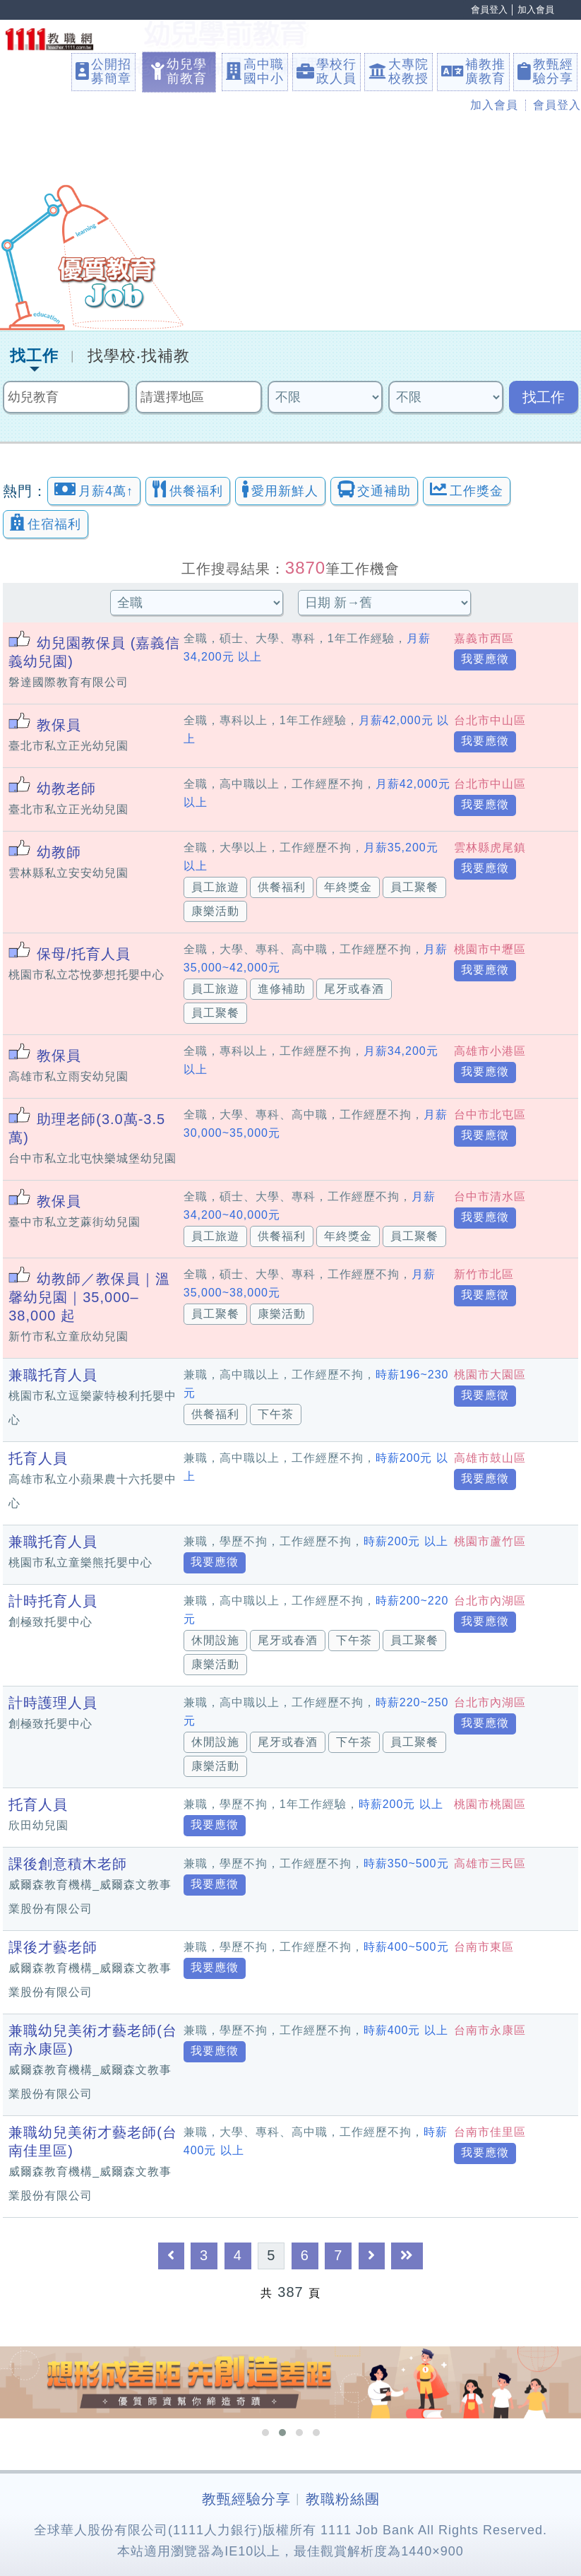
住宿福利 (45, 522)
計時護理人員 (52, 1703)
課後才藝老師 (52, 1947)
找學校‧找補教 (138, 356)
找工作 (34, 356)
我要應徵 (485, 659)
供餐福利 (187, 489)
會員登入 (489, 9)
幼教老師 (66, 788)
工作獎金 (466, 489)
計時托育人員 (52, 1601)
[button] (265, 2433)
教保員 (59, 725)
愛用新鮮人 (280, 489)
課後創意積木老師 (67, 1864)
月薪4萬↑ (93, 489)
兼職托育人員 (52, 1375)
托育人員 (38, 1458)
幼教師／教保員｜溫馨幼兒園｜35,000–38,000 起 (89, 1297)
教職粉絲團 (343, 2499)
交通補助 (374, 489)
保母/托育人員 (84, 954)
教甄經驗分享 (246, 2499)
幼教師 (59, 852)
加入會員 (535, 9)
